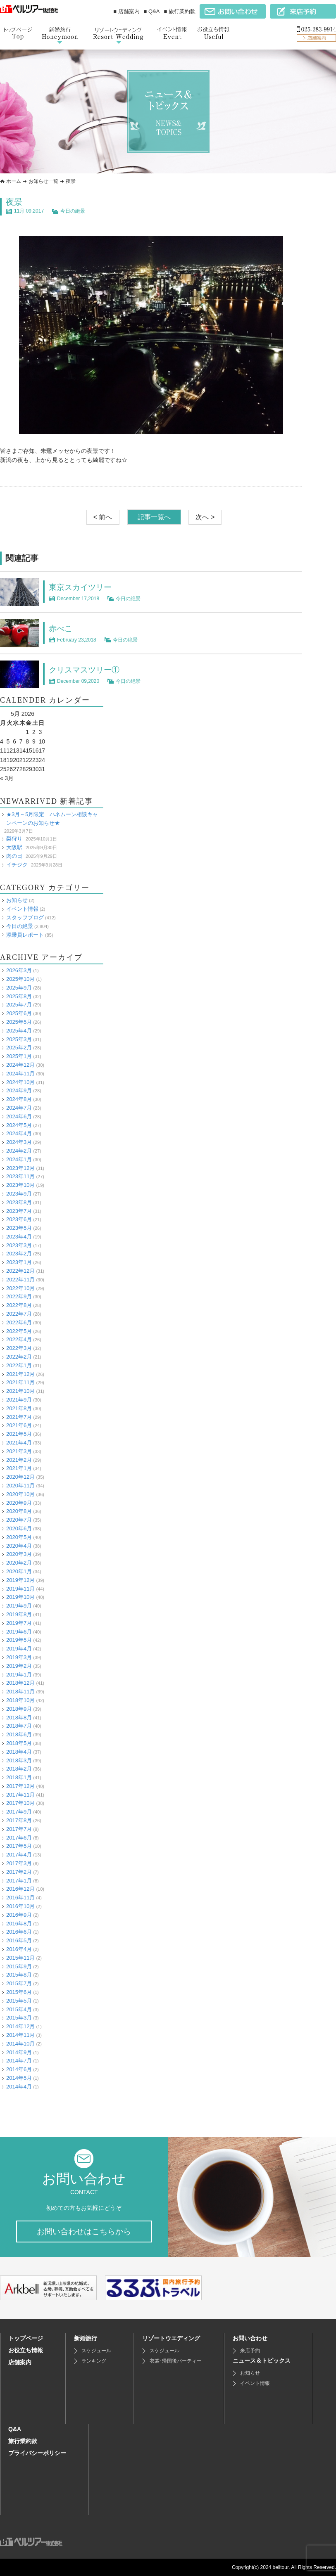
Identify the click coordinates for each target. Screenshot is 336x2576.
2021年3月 (19, 1451)
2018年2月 (19, 1769)
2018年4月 (19, 1751)
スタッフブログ (25, 917)
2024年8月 (19, 1099)
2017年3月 (19, 1863)
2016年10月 (20, 1906)
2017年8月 (19, 1820)
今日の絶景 (72, 211)
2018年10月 (20, 1700)
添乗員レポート (25, 934)
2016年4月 (19, 1949)
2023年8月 (19, 1202)
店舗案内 (19, 2362)
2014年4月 (19, 2086)
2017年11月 (20, 1794)
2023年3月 (19, 1245)
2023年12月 (20, 1168)
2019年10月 (20, 1597)
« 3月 (7, 778)
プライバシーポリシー (37, 2453)
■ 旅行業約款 (179, 11)
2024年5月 (19, 1125)
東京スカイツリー (82, 587)
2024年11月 (20, 1073)
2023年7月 (19, 1211)
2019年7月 (19, 1622)
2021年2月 (19, 1459)
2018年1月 (19, 1777)
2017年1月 (19, 1880)
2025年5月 (19, 1021)
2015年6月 (19, 1992)
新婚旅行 (85, 2338)
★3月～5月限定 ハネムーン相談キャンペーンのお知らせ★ (52, 818)
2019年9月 (19, 1606)
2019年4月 (19, 1649)
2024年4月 (19, 1133)
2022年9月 (19, 1296)
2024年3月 (19, 1142)
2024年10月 (20, 1082)
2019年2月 (19, 1665)
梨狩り (14, 839)
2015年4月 (19, 2009)
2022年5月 (19, 1331)
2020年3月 (19, 1554)
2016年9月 (19, 1914)
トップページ (25, 2338)
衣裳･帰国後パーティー (176, 2361)
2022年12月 (20, 1270)
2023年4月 (19, 1236)
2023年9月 (19, 1193)
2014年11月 (20, 2034)
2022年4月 (19, 1339)
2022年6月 (19, 1322)
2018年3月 (19, 1760)
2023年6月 (19, 1219)
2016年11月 (20, 1897)
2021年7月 (19, 1416)
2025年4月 (19, 1030)
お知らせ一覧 (43, 181)
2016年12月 (20, 1889)
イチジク (17, 864)
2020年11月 (20, 1485)
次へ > (204, 517)
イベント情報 (22, 909)
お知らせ (17, 900)
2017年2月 (19, 1871)
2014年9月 (19, 2052)
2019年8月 (19, 1614)
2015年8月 (19, 1975)
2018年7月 (19, 1726)
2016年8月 (19, 1923)
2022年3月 (19, 1348)
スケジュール (96, 2350)
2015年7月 (19, 1983)
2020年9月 (19, 1502)
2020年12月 (20, 1477)
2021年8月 (19, 1408)
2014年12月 (20, 2026)
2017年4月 (19, 1855)
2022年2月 (19, 1356)
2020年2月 (19, 1563)
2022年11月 (20, 1279)
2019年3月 (19, 1657)
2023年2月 (19, 1253)
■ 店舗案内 (126, 11)
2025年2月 (19, 1047)
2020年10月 (20, 1494)
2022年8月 (19, 1305)
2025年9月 (19, 987)
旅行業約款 (22, 2441)
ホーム (13, 181)
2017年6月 (19, 1837)
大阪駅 (14, 847)
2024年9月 (19, 1090)
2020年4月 (19, 1545)
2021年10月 (20, 1391)
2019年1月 (19, 1674)
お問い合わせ (250, 2338)
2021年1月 (19, 1468)
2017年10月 (20, 1803)
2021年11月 (20, 1382)
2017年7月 (19, 1828)
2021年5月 (19, 1434)
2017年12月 (20, 1786)
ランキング (93, 2361)
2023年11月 (20, 1176)
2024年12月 (20, 1064)
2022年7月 (19, 1313)
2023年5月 (19, 1227)
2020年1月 (19, 1571)
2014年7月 (19, 2060)
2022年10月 (20, 1288)
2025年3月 (19, 1039)
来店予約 (250, 2350)
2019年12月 (20, 1580)
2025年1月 (19, 1056)
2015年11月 (20, 1957)
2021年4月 (19, 1442)
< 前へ (102, 517)
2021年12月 (20, 1374)
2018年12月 (20, 1683)
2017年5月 (19, 1846)
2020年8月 (19, 1511)
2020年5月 (19, 1537)
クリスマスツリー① (86, 669)
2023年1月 (19, 1262)
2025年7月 (19, 1005)
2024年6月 (19, 1116)
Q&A (14, 2429)
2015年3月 (19, 2018)
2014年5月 (19, 2077)
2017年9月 (19, 1812)
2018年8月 (19, 1717)
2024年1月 (19, 1159)
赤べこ (61, 628)
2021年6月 (19, 1425)
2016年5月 (19, 1940)
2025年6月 (19, 1013)
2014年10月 (20, 2043)
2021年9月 (19, 1399)
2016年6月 (19, 1932)
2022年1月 (19, 1365)
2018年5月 (19, 1743)
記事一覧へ (154, 517)
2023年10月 (20, 1184)
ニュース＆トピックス (262, 2360)
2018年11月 (20, 1691)
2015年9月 (19, 1966)
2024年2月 (19, 1150)
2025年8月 (19, 996)
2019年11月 (20, 1588)
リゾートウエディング (171, 2338)
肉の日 (14, 855)
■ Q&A (152, 11)
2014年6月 (19, 2069)
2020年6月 (19, 1528)
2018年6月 (19, 1734)
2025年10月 (20, 978)
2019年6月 (19, 1631)
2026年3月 (19, 970)
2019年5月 (19, 1640)
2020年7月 (19, 1520)
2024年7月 (19, 1107)
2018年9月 (19, 1708)
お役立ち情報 (25, 2350)
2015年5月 (19, 2000)
